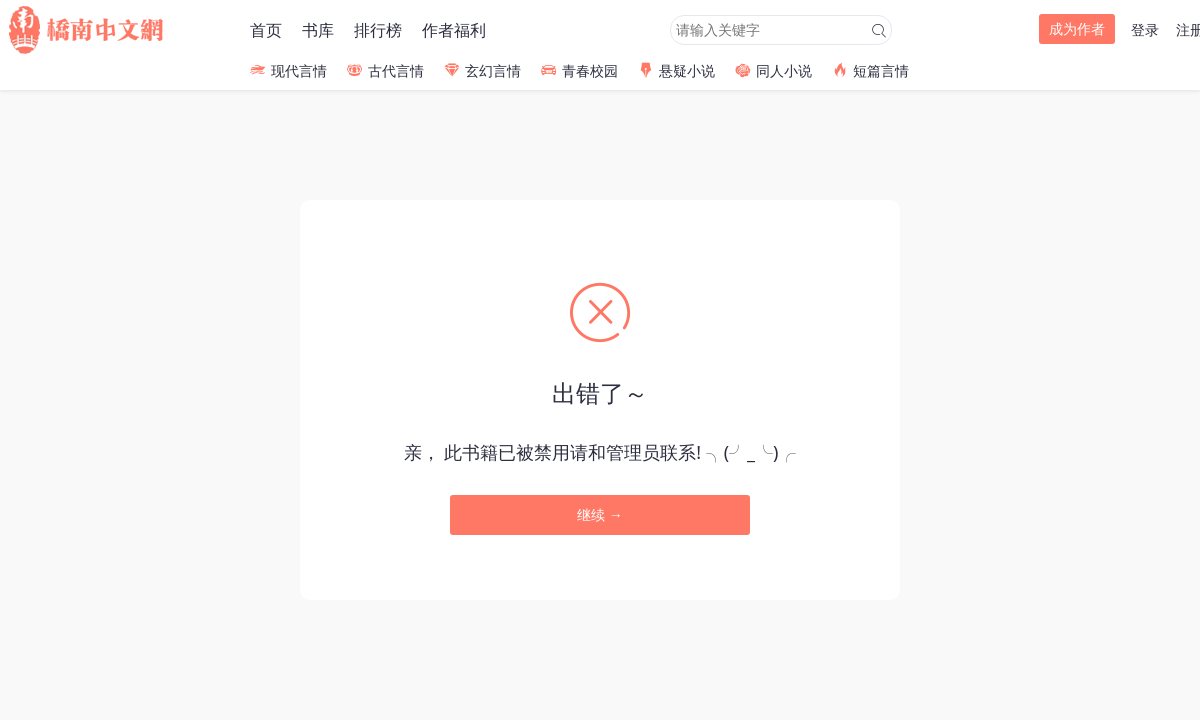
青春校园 (579, 70)
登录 (1145, 29)
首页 (266, 30)
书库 (318, 30)
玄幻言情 (482, 70)
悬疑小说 (676, 70)
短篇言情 (870, 70)
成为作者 (1077, 28)
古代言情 (385, 70)
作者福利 (454, 30)
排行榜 (378, 30)
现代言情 (288, 70)
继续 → (600, 514)
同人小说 (773, 70)
